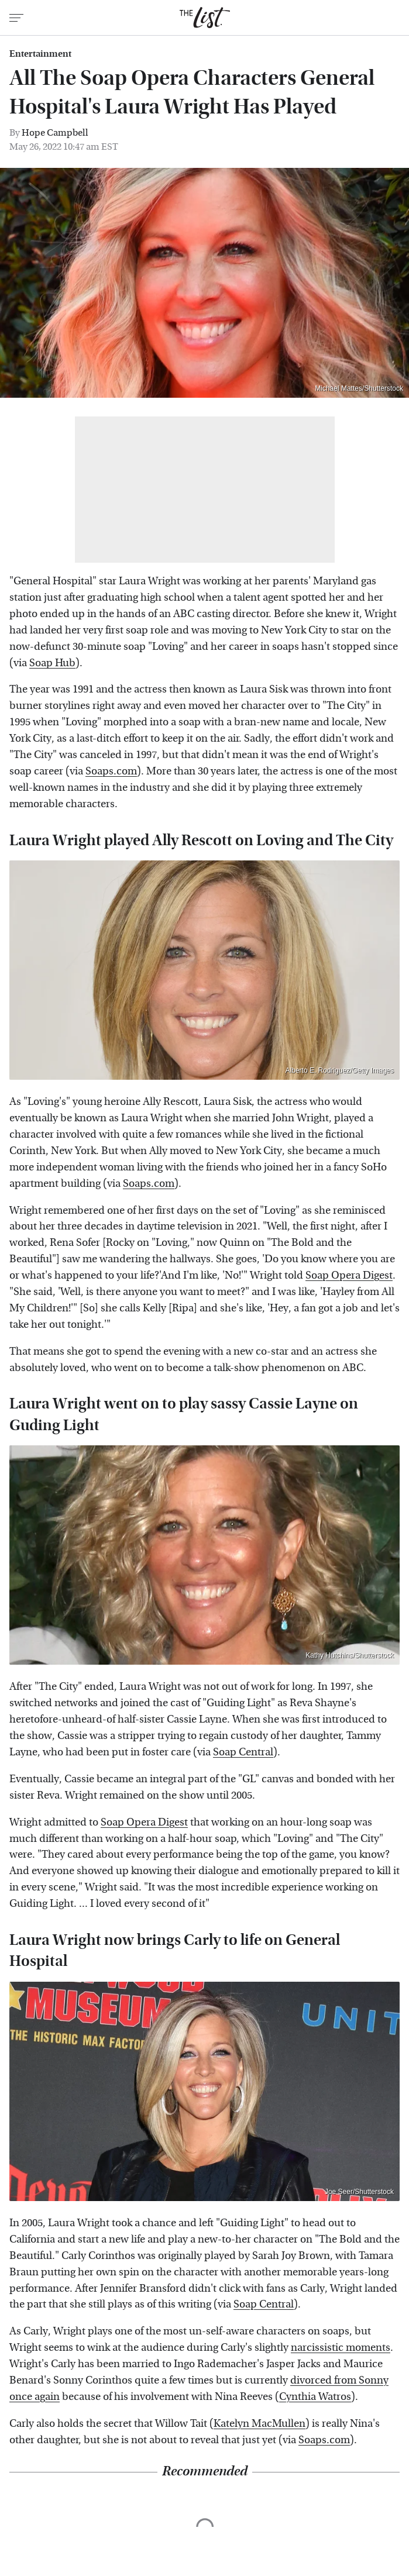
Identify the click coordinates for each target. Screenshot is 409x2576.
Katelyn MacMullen (259, 2423)
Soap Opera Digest (349, 1275)
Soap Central (243, 1752)
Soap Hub (52, 663)
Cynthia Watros (315, 2397)
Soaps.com (111, 771)
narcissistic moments (340, 2347)
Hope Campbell (55, 132)
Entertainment (40, 53)
